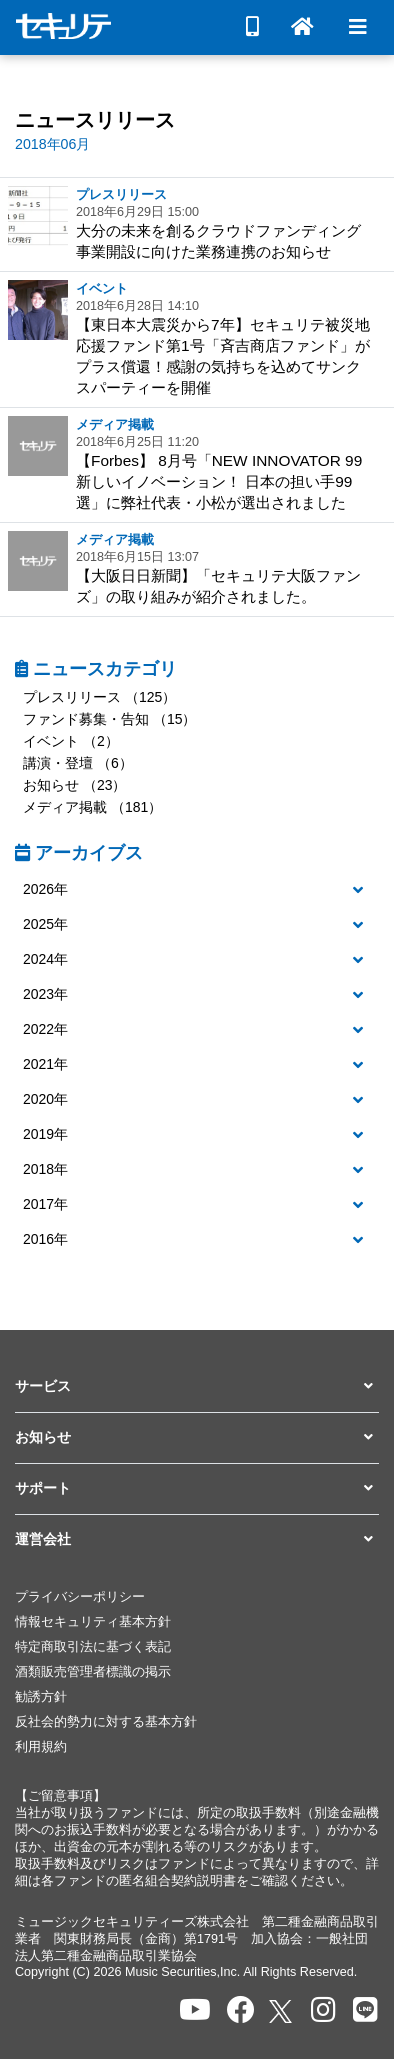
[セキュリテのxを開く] (282, 2011)
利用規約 (41, 1747)
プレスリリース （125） (99, 697)
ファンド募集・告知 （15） (109, 719)
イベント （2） (71, 741)
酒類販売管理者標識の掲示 (93, 1672)
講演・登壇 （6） (78, 763)
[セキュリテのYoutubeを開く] (195, 2010)
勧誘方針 (41, 1697)
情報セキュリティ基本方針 (93, 1622)
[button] (197, 890)
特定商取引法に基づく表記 (93, 1647)
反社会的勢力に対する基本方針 (106, 1722)
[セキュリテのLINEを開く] (365, 2010)
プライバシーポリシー (80, 1597)
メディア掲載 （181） (92, 807)
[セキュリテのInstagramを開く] (323, 2010)
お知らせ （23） (74, 785)
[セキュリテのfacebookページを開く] (241, 2010)
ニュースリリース (95, 120)
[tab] (197, 890)
